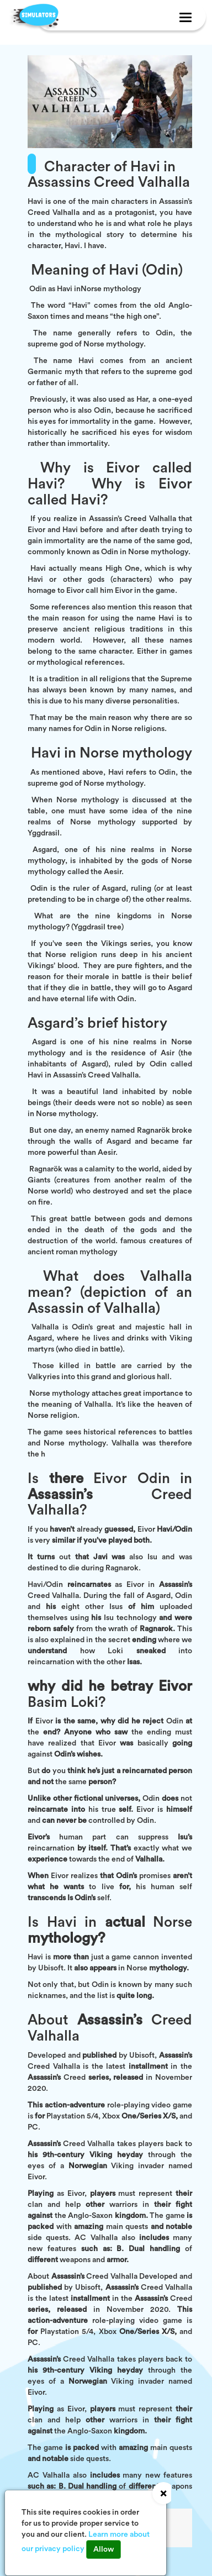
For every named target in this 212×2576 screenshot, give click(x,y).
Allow (103, 2549)
